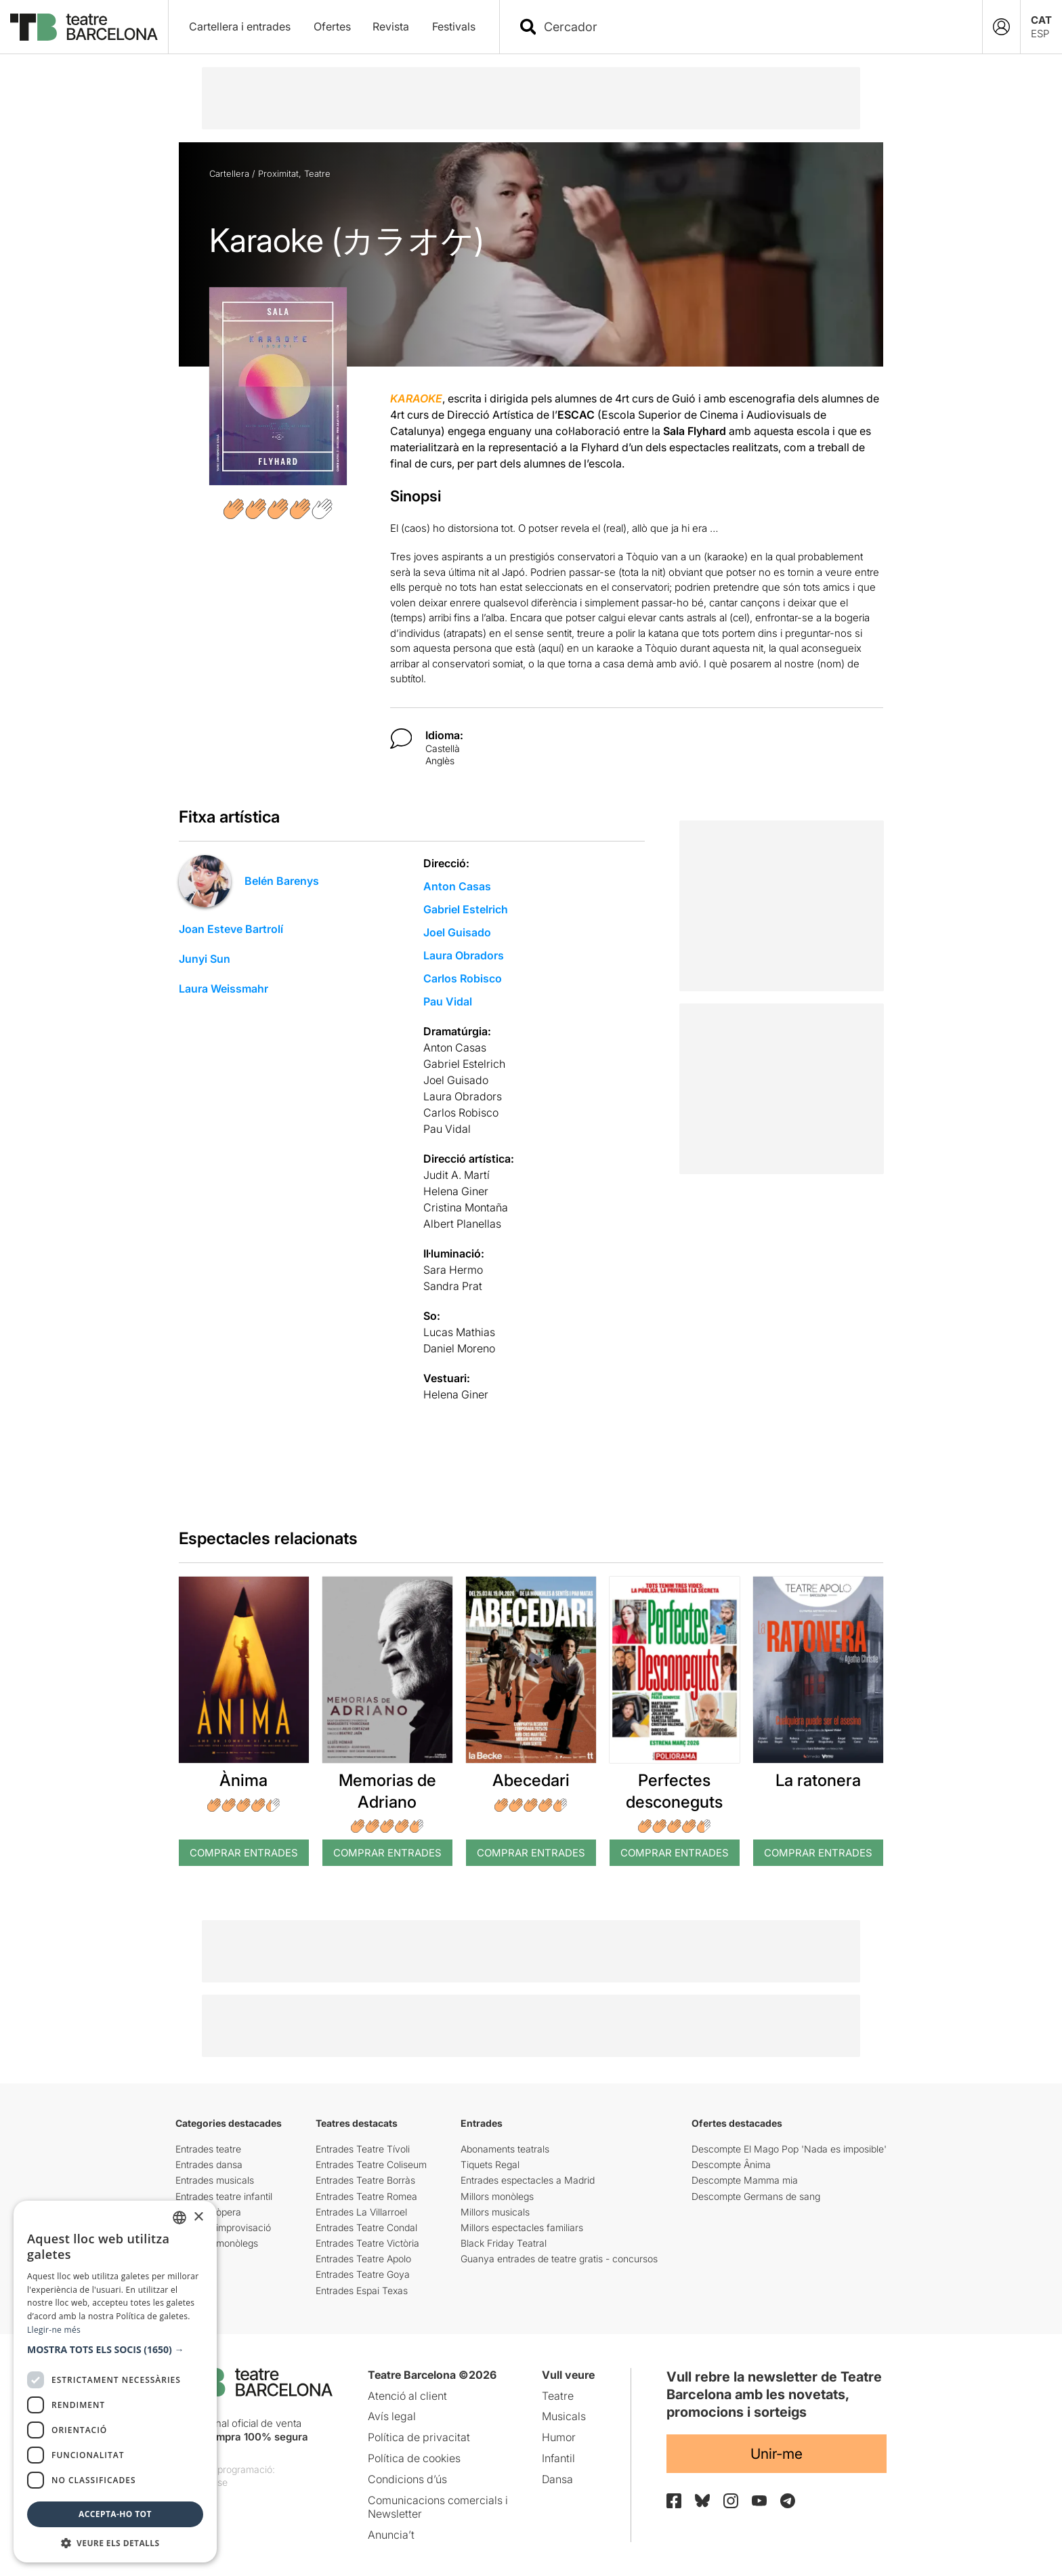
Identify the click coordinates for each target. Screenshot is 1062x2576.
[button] (115, 2350)
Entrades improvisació (223, 2227)
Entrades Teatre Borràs (365, 2180)
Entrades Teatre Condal (366, 2227)
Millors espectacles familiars (522, 2227)
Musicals (564, 2416)
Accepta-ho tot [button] (115, 2514)
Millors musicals (495, 2212)
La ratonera (818, 1780)
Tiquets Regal (490, 2164)
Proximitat (278, 173)
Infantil (558, 2458)
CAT (1041, 20)
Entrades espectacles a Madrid (528, 2180)
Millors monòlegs (497, 2196)
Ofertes (332, 26)
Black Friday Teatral (504, 2243)
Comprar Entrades (244, 1852)
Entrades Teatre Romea (366, 2196)
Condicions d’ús (407, 2479)
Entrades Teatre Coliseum (371, 2164)
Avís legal (392, 2416)
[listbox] (179, 2217)
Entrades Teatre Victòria (367, 2243)
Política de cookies (414, 2458)
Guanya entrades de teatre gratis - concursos (559, 2258)
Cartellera (229, 173)
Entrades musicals (214, 2180)
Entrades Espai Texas (362, 2290)
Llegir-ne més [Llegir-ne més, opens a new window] (54, 2329)
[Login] (1001, 26)
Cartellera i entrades (240, 26)
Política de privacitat (419, 2437)
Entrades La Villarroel (361, 2212)
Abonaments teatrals (505, 2149)
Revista (391, 26)
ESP (1040, 33)
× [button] (198, 2217)
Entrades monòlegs (216, 2243)
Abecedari (531, 1780)
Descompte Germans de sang (756, 2196)
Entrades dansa (208, 2164)
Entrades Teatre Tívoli (363, 2149)
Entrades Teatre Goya (363, 2274)
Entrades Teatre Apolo (363, 2258)
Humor (559, 2437)
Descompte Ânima (731, 2164)
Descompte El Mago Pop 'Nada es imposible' (789, 2149)
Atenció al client (407, 2396)
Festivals (453, 26)
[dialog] (115, 2381)
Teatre (317, 173)
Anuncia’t (391, 2534)
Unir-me (776, 2453)
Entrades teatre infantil (223, 2196)
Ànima (243, 1780)
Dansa (557, 2479)
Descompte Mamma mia (745, 2180)
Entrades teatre (208, 2149)
